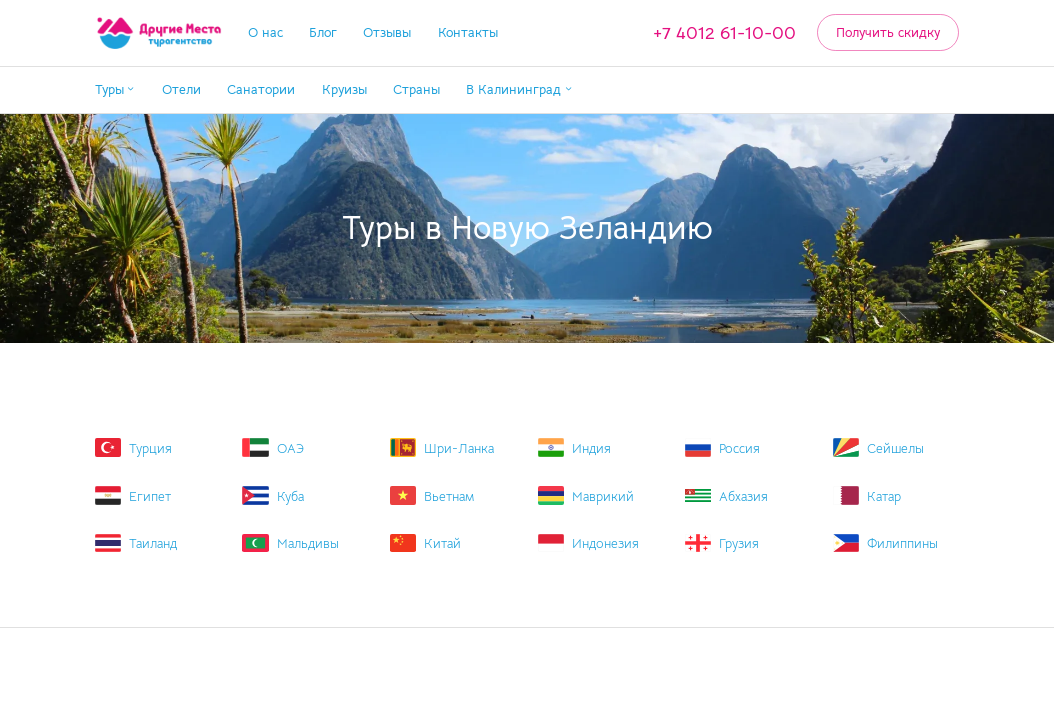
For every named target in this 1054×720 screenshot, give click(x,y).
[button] (115, 90)
